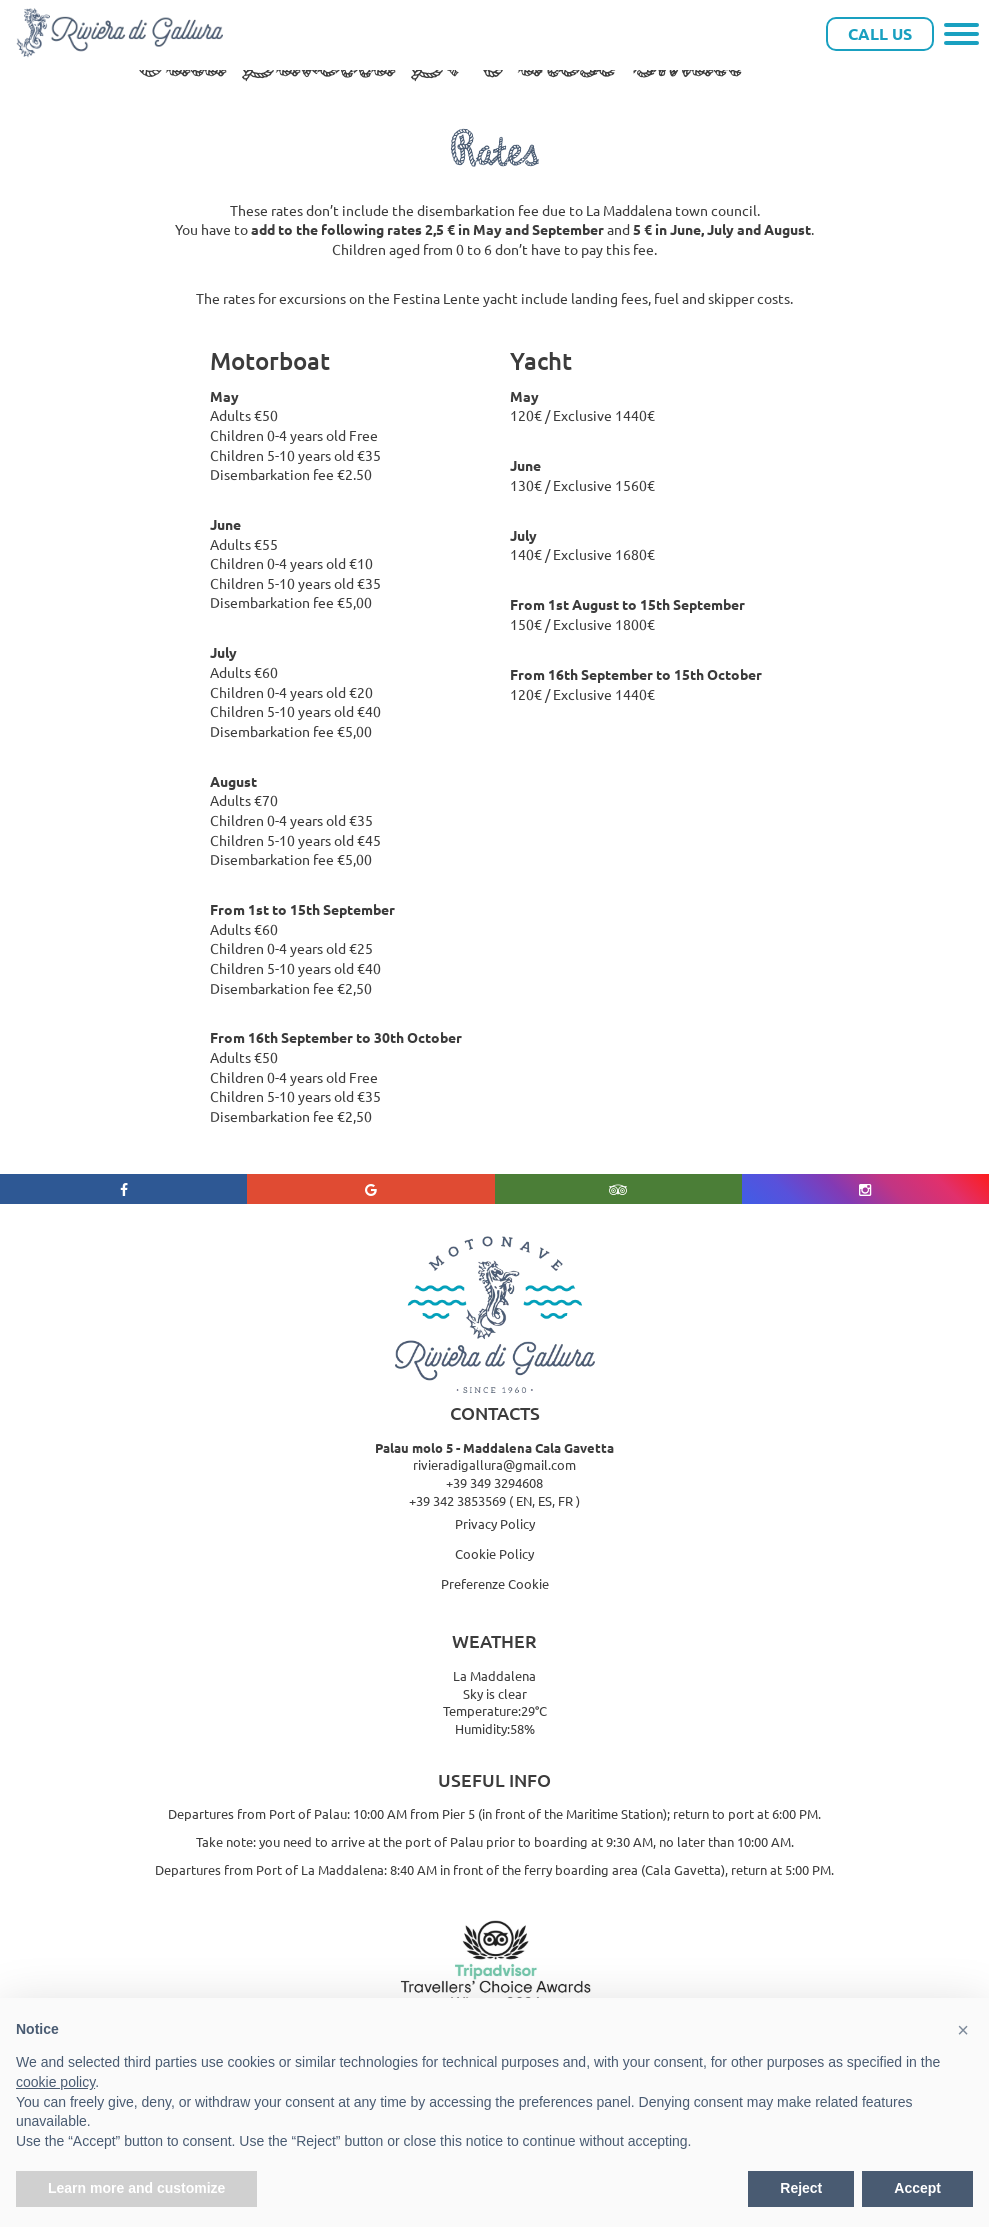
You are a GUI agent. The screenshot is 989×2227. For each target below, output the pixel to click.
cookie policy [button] (55, 2082)
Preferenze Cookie (495, 1583)
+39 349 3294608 (494, 1482)
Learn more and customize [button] (136, 2188)
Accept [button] (917, 2188)
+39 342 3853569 (457, 1500)
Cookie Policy (494, 1553)
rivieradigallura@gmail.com (494, 1464)
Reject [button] (801, 2188)
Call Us (880, 33)
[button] (963, 2030)
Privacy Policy (495, 1523)
